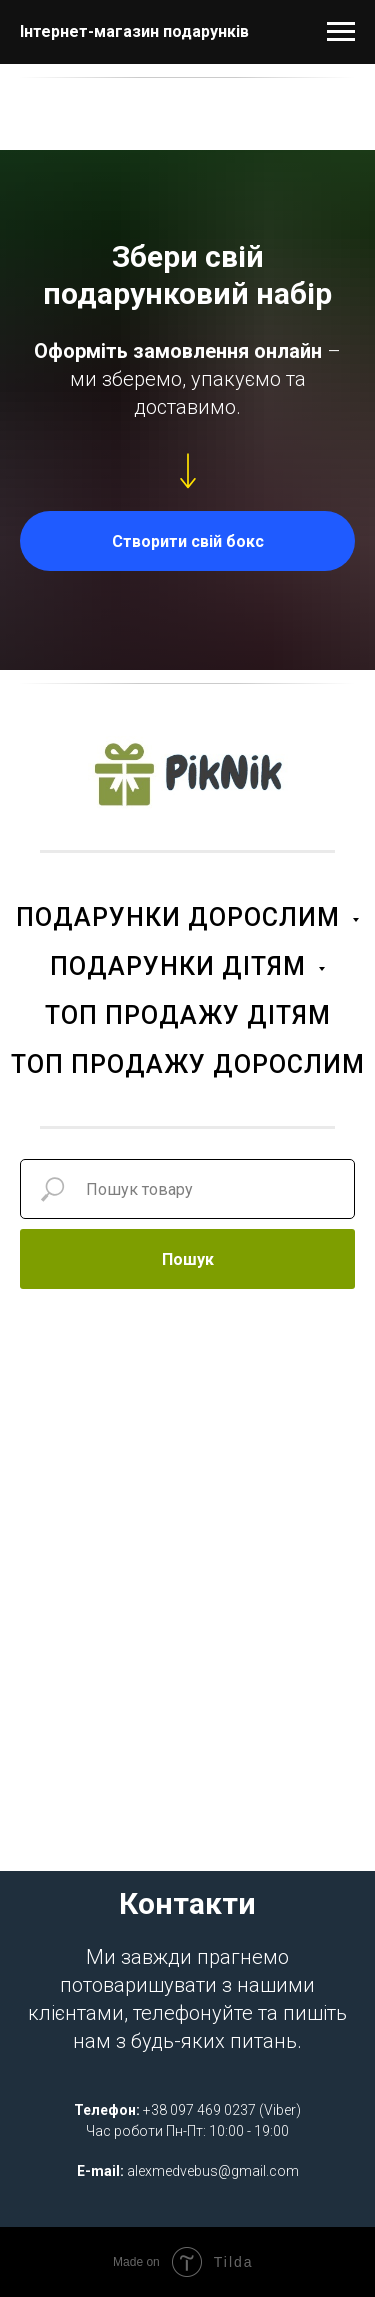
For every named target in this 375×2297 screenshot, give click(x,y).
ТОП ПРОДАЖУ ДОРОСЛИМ (188, 1064)
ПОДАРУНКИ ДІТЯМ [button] (181, 966)
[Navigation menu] (341, 32)
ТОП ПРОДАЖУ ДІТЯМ (188, 1015)
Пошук (188, 1259)
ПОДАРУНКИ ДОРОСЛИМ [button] (181, 917)
